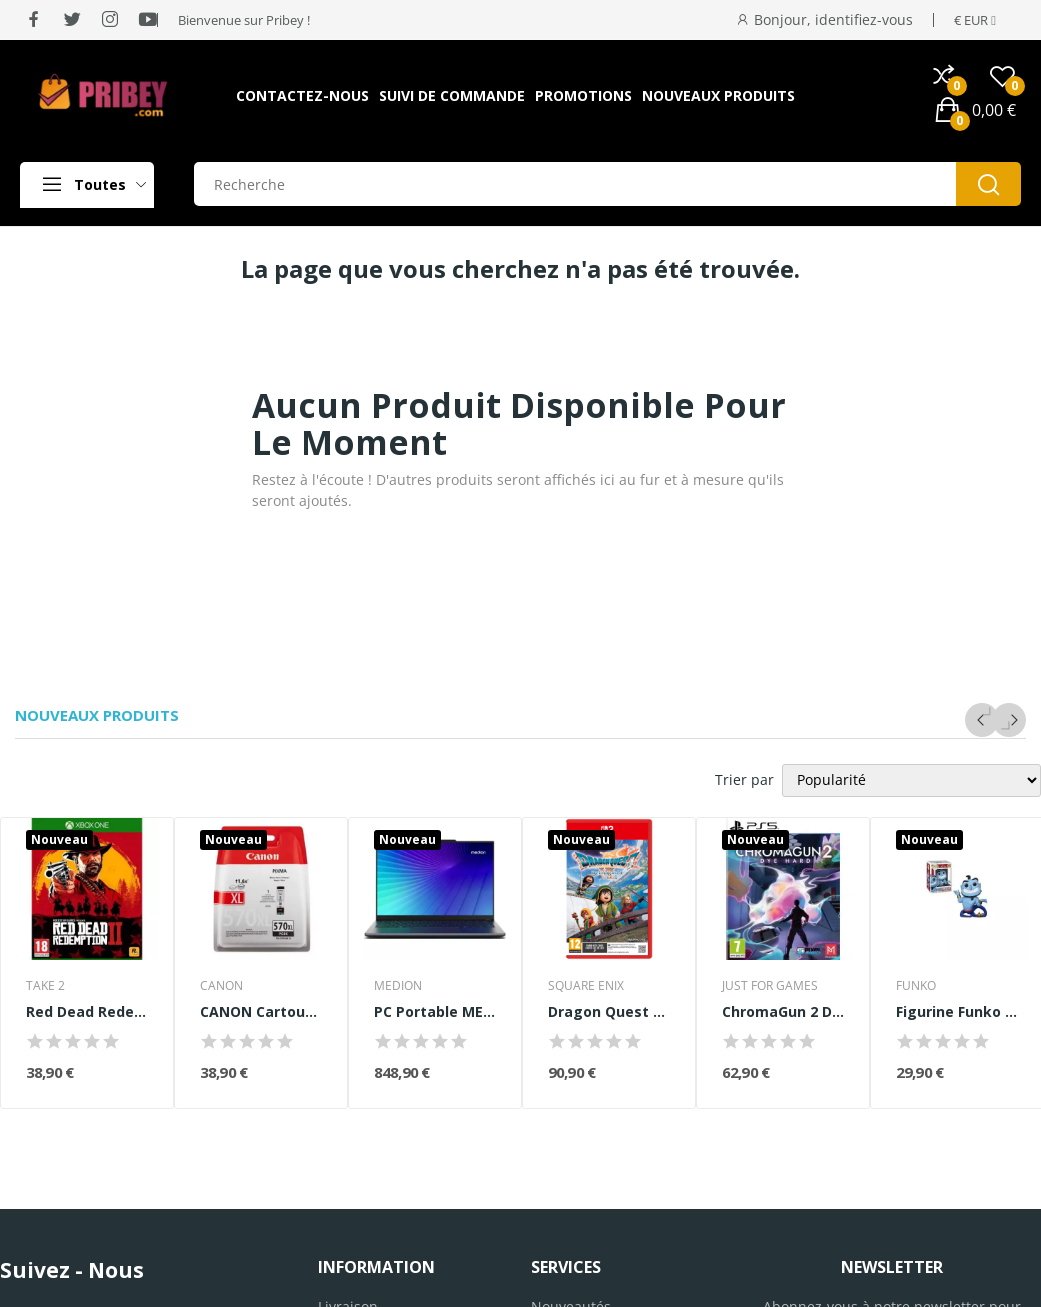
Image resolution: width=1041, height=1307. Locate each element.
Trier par (744, 779)
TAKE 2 (45, 986)
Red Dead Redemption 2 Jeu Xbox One (87, 1011)
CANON (221, 986)
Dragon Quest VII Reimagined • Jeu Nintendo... (609, 1011)
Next (1009, 720)
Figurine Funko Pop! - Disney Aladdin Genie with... (957, 1011)
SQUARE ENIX (586, 986)
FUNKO (916, 986)
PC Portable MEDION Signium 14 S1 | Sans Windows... (435, 1011)
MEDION (398, 986)
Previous (982, 720)
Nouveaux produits (97, 715)
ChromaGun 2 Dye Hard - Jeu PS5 (783, 1011)
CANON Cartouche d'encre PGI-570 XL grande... (261, 1011)
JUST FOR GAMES (770, 986)
